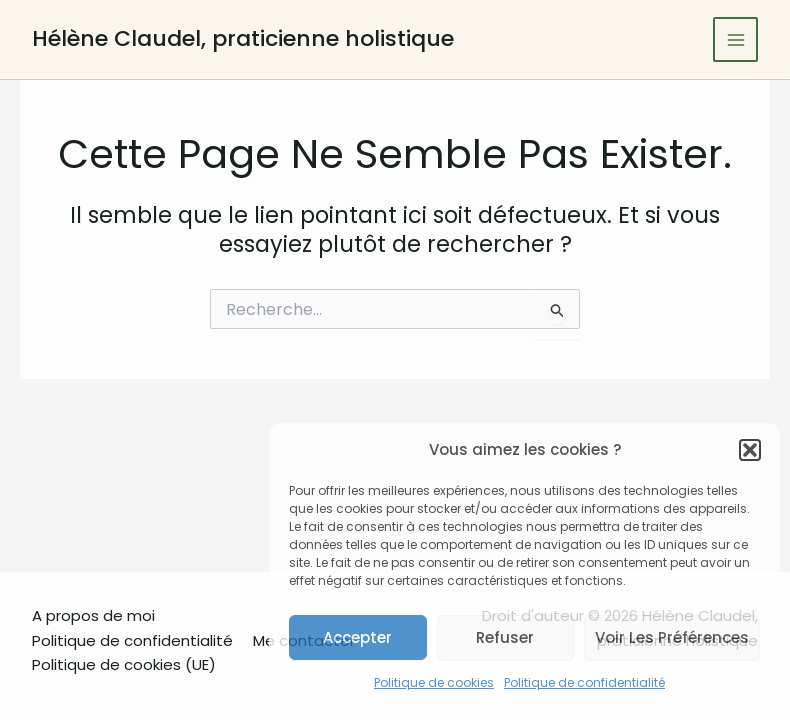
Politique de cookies (434, 682)
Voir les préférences (672, 637)
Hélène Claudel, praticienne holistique (243, 38)
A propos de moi (93, 615)
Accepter (357, 637)
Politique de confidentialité (584, 682)
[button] (750, 450)
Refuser (505, 637)
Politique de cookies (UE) (124, 664)
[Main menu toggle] (735, 39)
